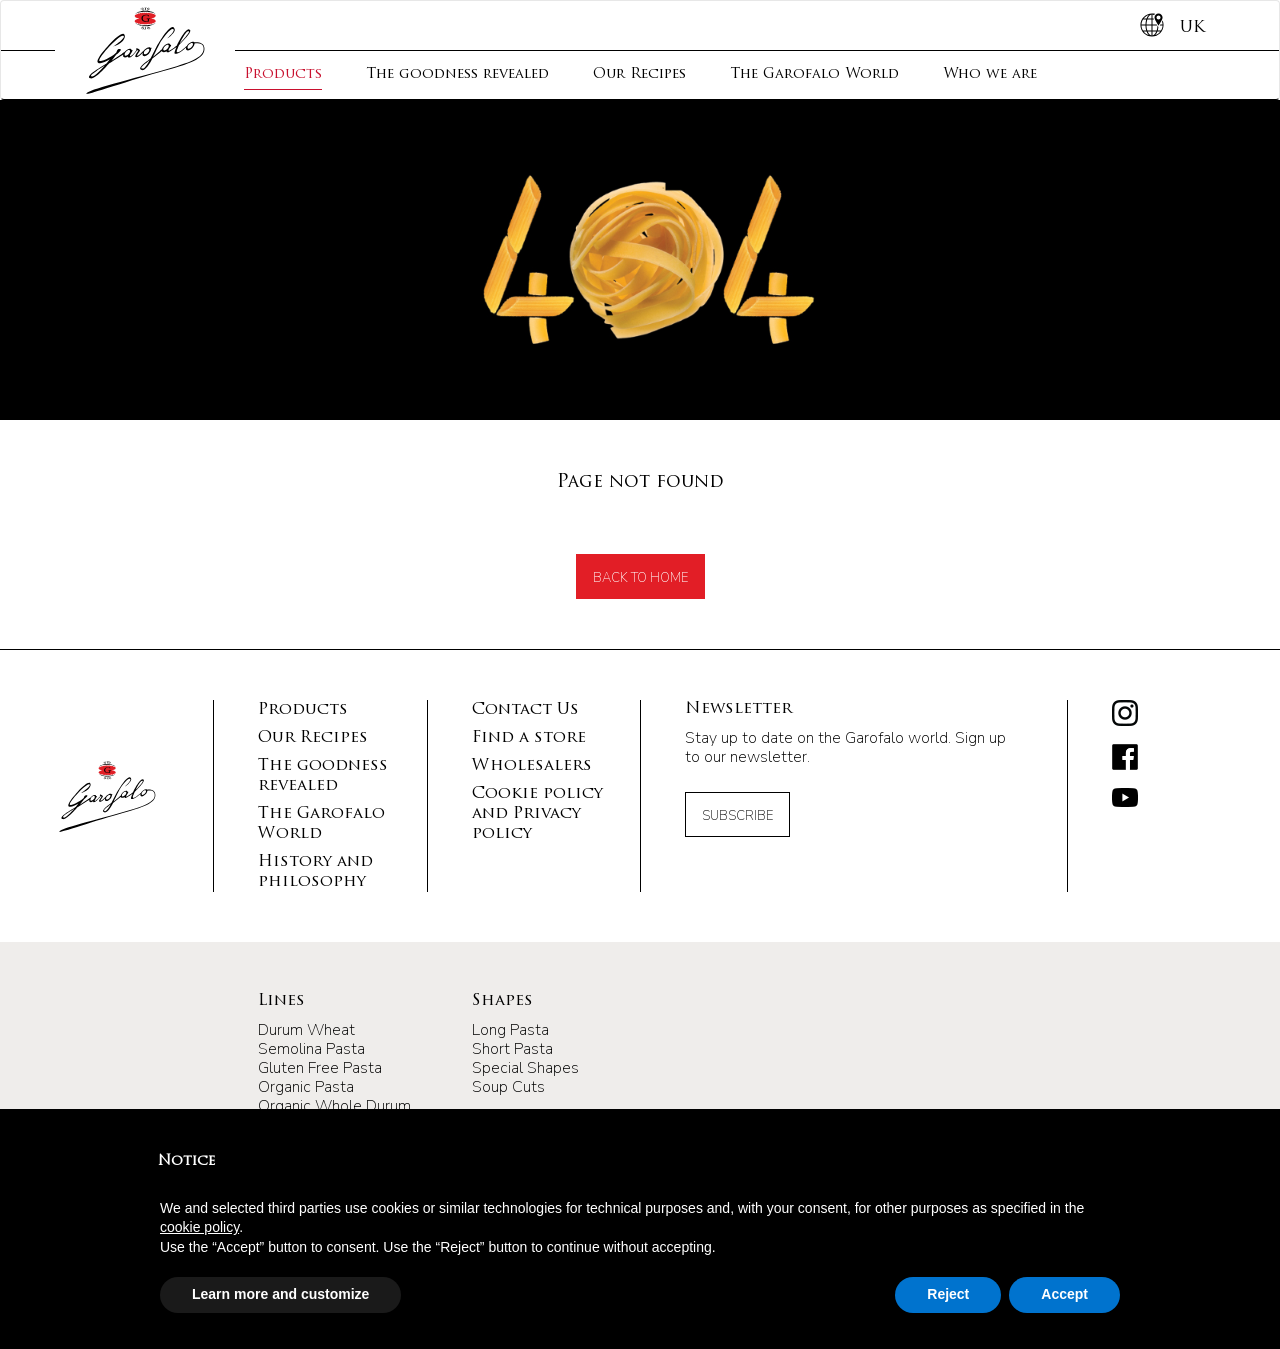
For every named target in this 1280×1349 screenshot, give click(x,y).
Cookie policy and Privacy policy (537, 814)
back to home (640, 578)
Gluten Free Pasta (320, 1068)
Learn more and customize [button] (280, 1294)
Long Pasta (510, 1030)
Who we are (990, 74)
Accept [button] (1064, 1294)
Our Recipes (639, 74)
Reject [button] (948, 1294)
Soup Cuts (508, 1087)
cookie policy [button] (199, 1227)
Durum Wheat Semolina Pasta (311, 1039)
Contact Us (525, 710)
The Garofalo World (814, 74)
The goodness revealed (457, 74)
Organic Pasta (306, 1087)
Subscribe (737, 816)
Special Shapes (525, 1068)
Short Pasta (512, 1049)
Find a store (529, 738)
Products (283, 74)
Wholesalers (532, 766)
